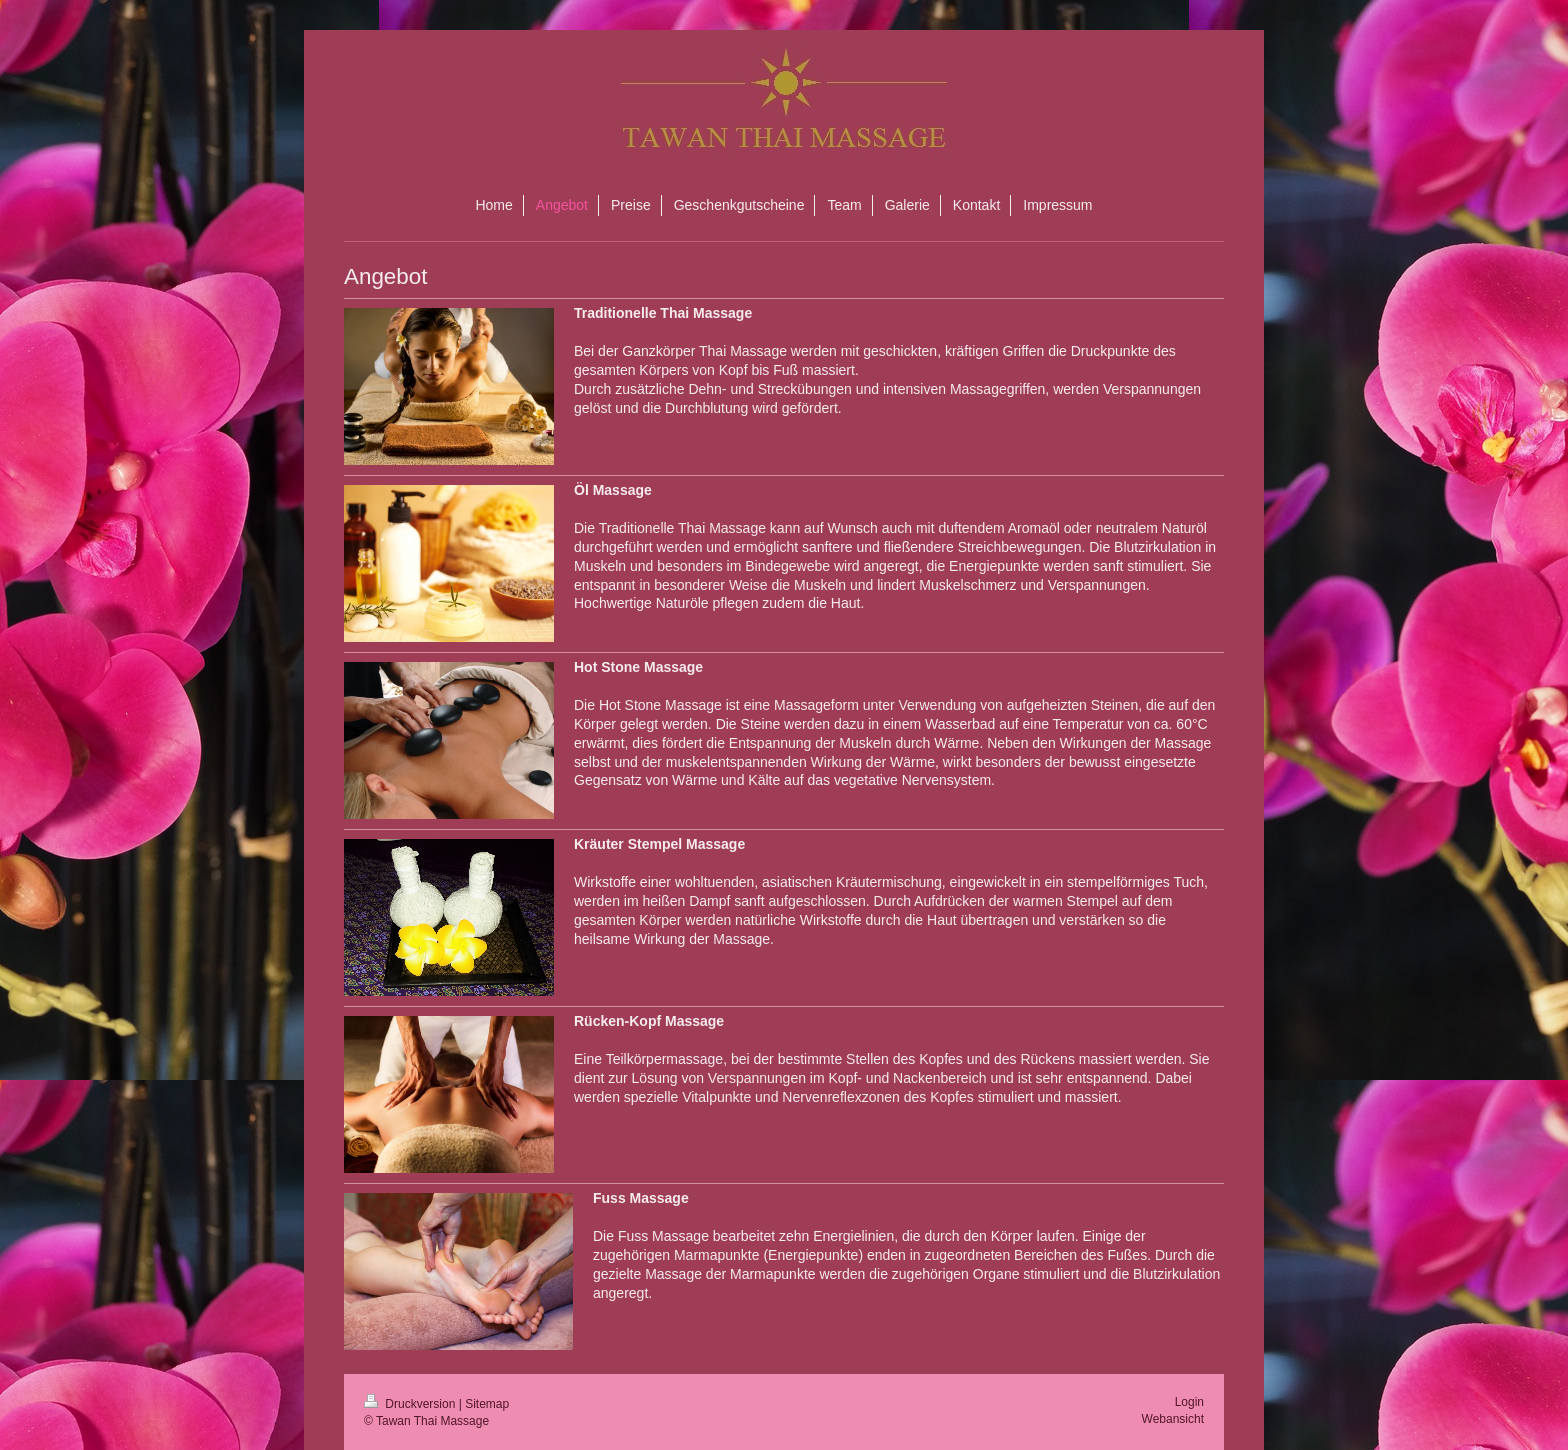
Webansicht (1173, 1419)
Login (1189, 1402)
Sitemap (487, 1404)
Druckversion (411, 1404)
